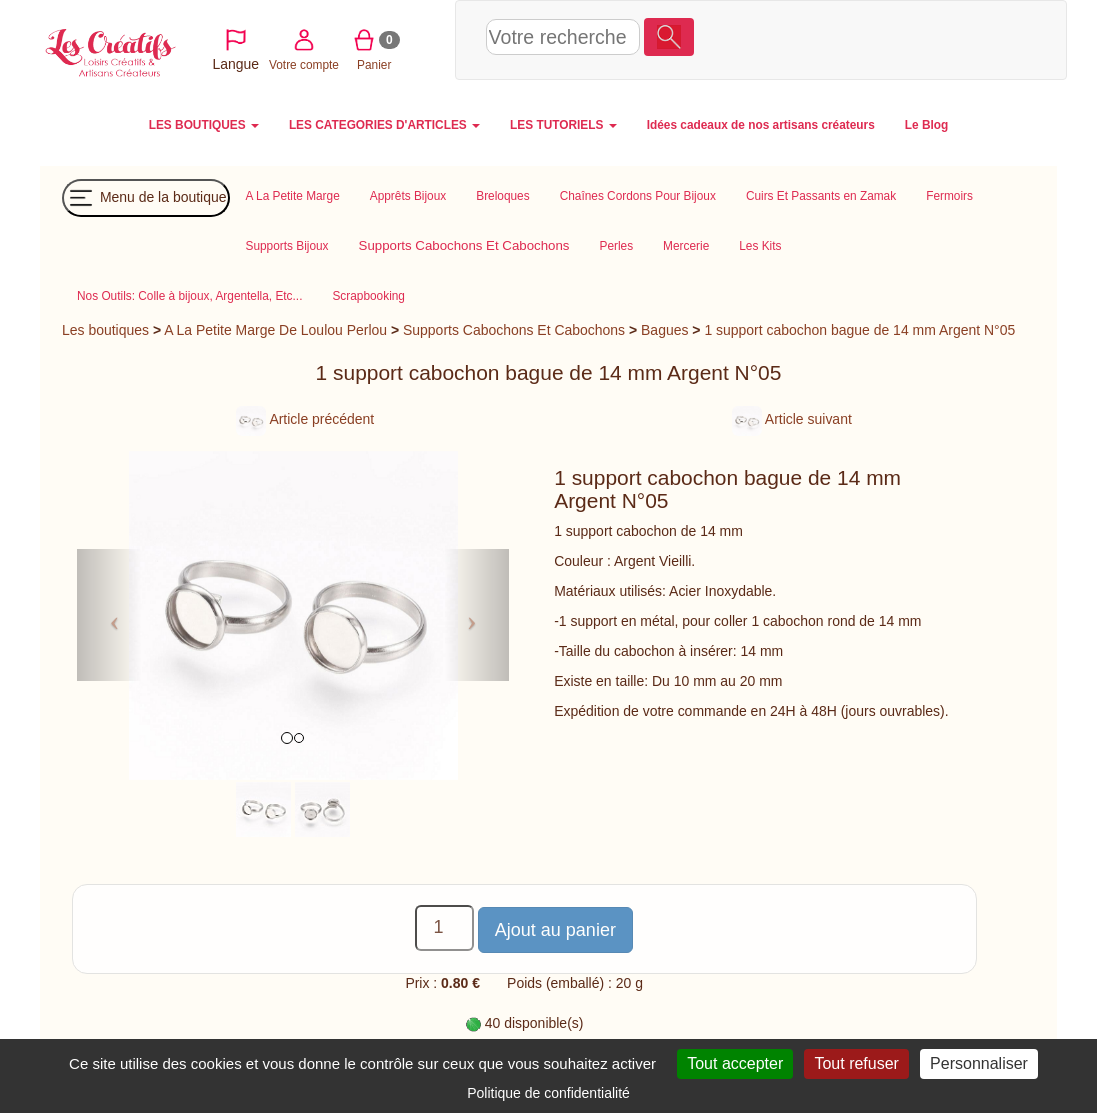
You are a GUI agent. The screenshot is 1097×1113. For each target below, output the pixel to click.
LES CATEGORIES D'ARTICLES (384, 125)
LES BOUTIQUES (204, 125)
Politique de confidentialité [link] (548, 1093)
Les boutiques (105, 330)
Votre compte (832, 38)
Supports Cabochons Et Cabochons (514, 330)
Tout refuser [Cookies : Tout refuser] (856, 1063)
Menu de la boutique (146, 198)
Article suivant (792, 419)
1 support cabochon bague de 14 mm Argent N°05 (859, 330)
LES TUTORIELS (563, 125)
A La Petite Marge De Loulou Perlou (275, 330)
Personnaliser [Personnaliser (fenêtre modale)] (979, 1063)
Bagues (664, 330)
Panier (902, 38)
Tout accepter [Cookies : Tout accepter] (735, 1063)
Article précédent (305, 419)
